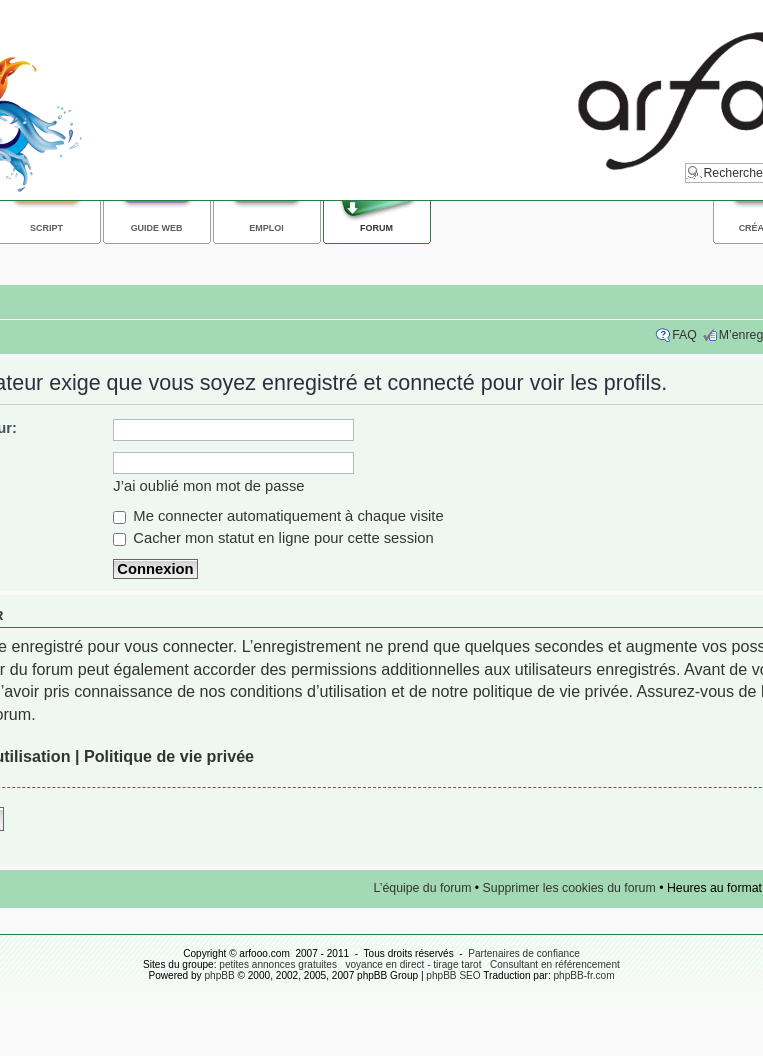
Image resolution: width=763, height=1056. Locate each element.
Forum (376, 228)
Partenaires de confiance (524, 953)
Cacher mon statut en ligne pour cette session (273, 538)
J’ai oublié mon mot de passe (208, 486)
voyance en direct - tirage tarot (413, 964)
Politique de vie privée (169, 756)
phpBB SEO (453, 975)
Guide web (157, 228)
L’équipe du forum (423, 888)
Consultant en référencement (555, 964)
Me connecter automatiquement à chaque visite (278, 516)
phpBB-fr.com (584, 975)
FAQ (684, 335)
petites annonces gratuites (278, 964)
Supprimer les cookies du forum (569, 888)
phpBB (219, 975)
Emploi (266, 228)
